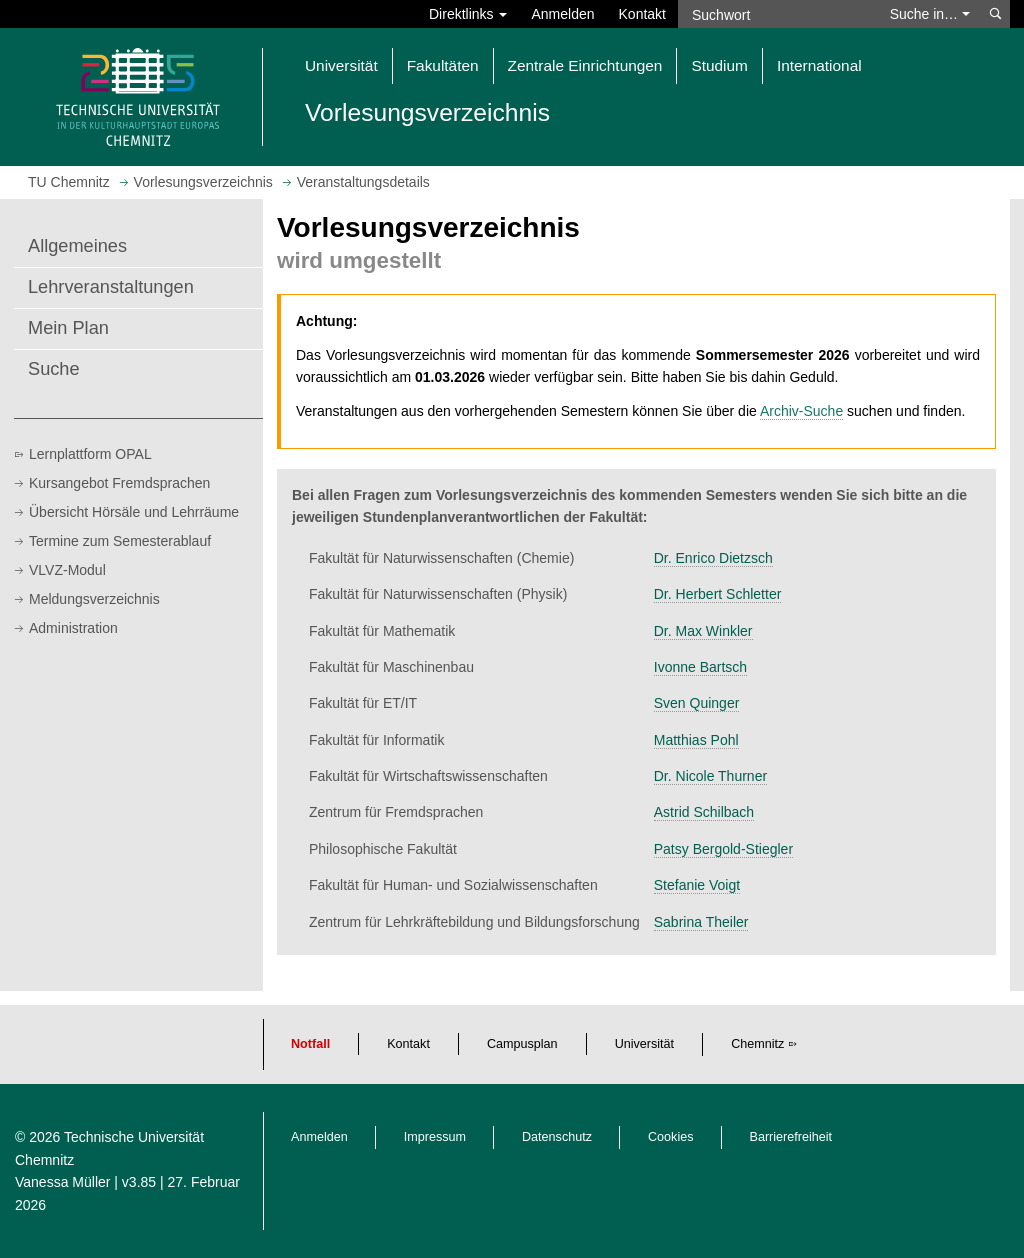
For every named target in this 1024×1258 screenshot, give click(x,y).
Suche (54, 369)
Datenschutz (557, 1137)
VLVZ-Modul (67, 570)
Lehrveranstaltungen (111, 287)
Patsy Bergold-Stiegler (723, 849)
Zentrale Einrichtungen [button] (585, 65)
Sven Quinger (697, 703)
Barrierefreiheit (791, 1137)
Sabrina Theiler (701, 922)
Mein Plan (68, 328)
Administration (73, 628)
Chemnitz (757, 1044)
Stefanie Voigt (697, 885)
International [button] (819, 65)
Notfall (310, 1044)
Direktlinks (468, 14)
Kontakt (642, 14)
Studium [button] (719, 65)
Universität (645, 1044)
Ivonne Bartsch (700, 667)
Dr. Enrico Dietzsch (713, 558)
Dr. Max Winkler (703, 631)
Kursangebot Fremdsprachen (119, 483)
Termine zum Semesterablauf (120, 541)
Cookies (671, 1137)
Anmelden (562, 14)
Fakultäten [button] (443, 65)
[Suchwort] (778, 14)
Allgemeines (77, 246)
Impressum (435, 1137)
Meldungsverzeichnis (94, 599)
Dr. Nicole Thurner (710, 776)
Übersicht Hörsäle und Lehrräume (134, 512)
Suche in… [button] (930, 14)
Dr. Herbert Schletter (718, 594)
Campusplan (522, 1044)
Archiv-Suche (801, 411)
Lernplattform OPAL (90, 454)
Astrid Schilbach (704, 812)
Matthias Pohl (696, 740)
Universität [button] (341, 65)
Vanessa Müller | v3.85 (87, 1182)
